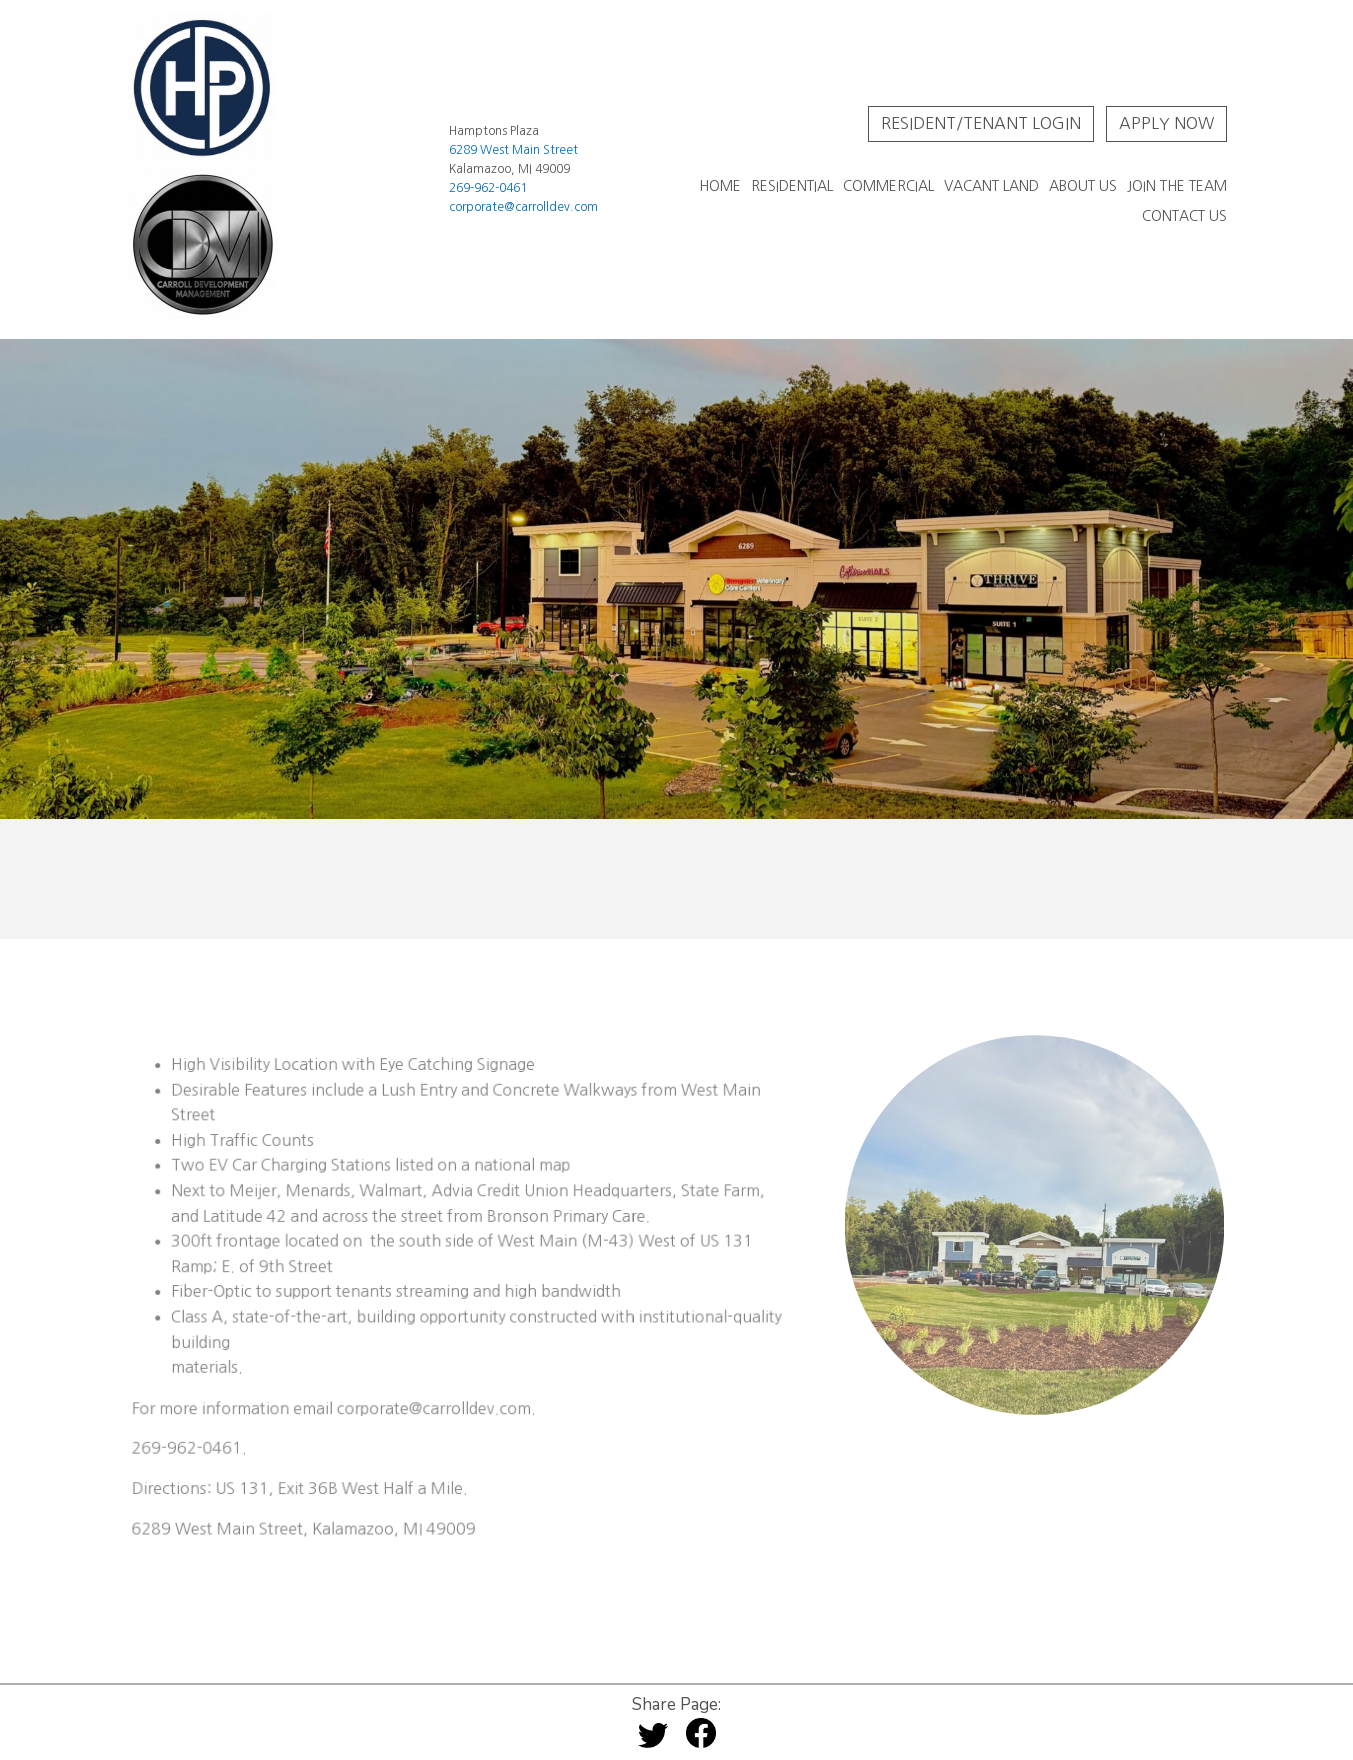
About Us (1083, 186)
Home (720, 186)
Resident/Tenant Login (981, 123)
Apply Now (1166, 123)
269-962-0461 (488, 188)
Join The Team (1177, 186)
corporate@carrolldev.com (523, 207)
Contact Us (1184, 216)
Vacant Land (991, 186)
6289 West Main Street (513, 150)
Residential (792, 186)
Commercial (888, 186)
